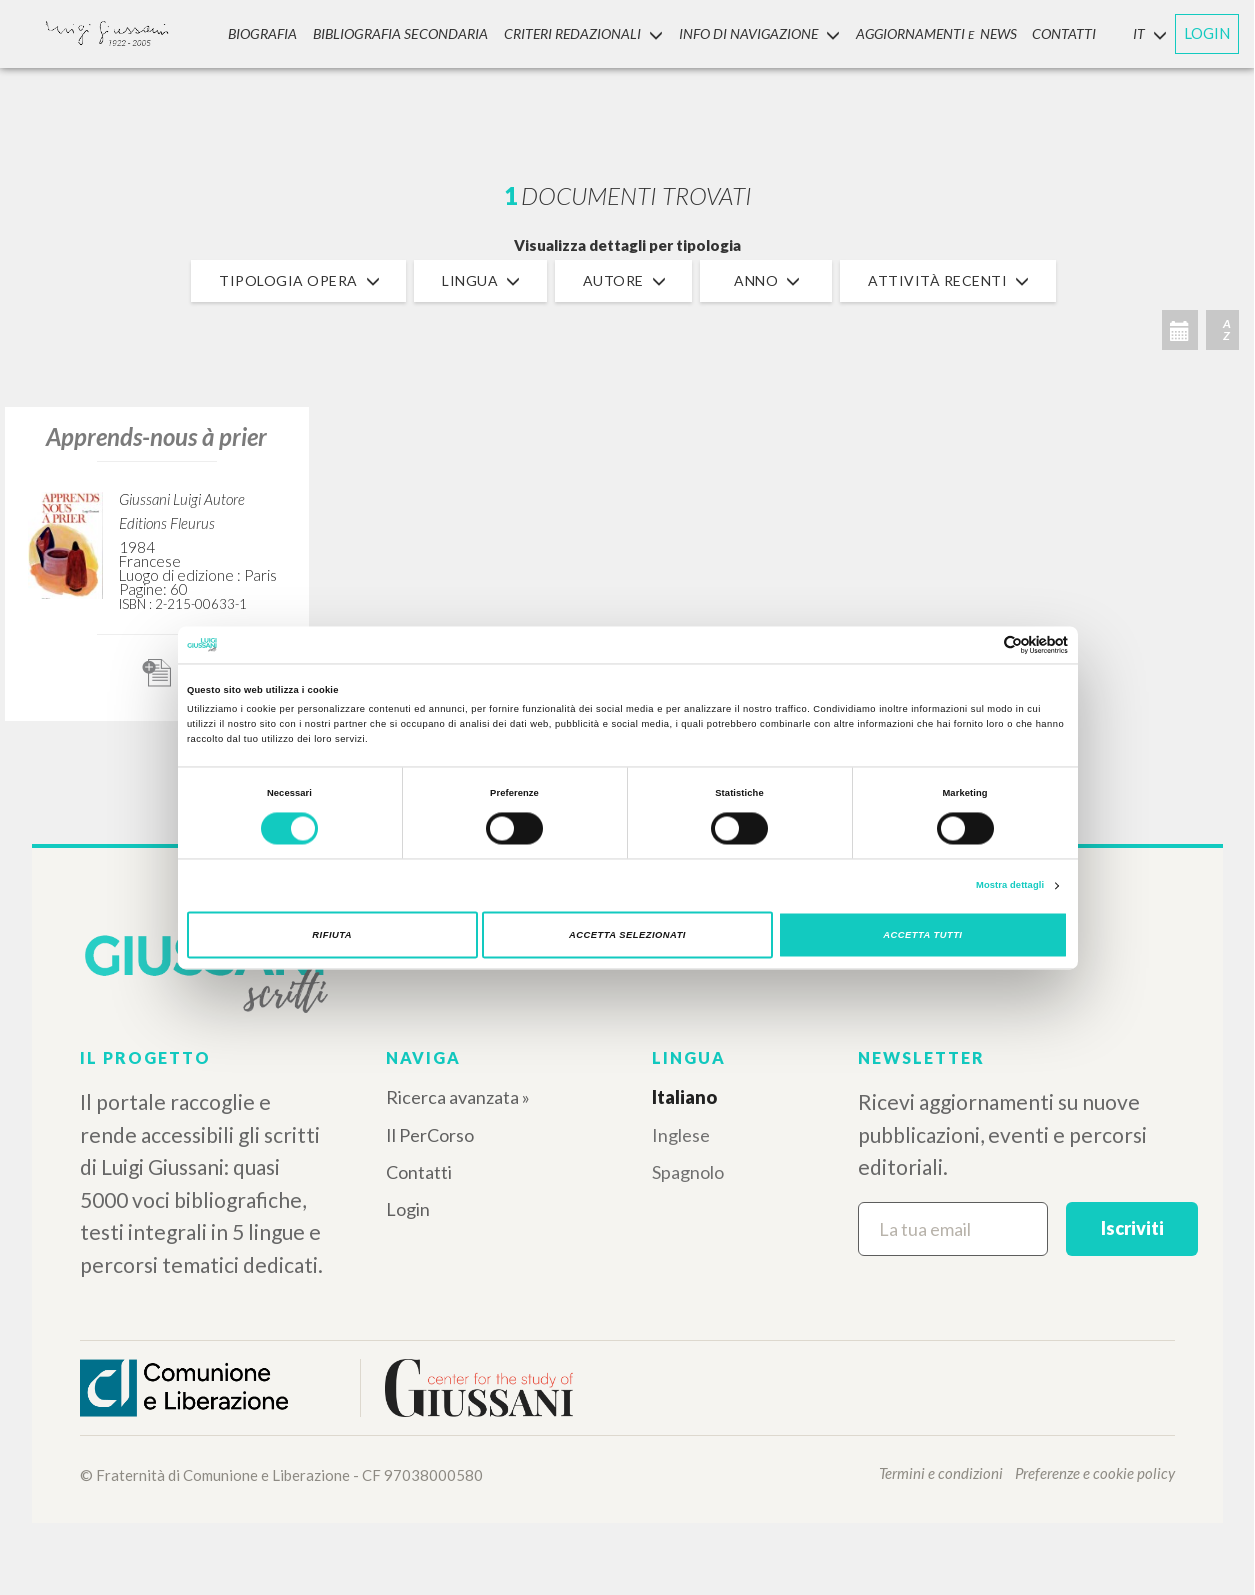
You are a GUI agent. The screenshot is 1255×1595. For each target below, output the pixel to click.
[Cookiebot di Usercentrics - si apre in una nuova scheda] (980, 644)
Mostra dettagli (1010, 886)
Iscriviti (1132, 1228)
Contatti (419, 1172)
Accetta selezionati (627, 935)
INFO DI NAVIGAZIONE (757, 33)
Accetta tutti (922, 935)
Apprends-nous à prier (156, 436)
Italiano (684, 1097)
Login (408, 1209)
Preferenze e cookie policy (1095, 1473)
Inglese (681, 1135)
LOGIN (1207, 33)
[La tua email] (953, 1229)
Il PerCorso (430, 1135)
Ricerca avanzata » (458, 1097)
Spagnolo (688, 1172)
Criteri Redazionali (581, 33)
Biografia (263, 33)
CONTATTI (1063, 33)
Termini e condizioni (941, 1473)
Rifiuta (332, 935)
